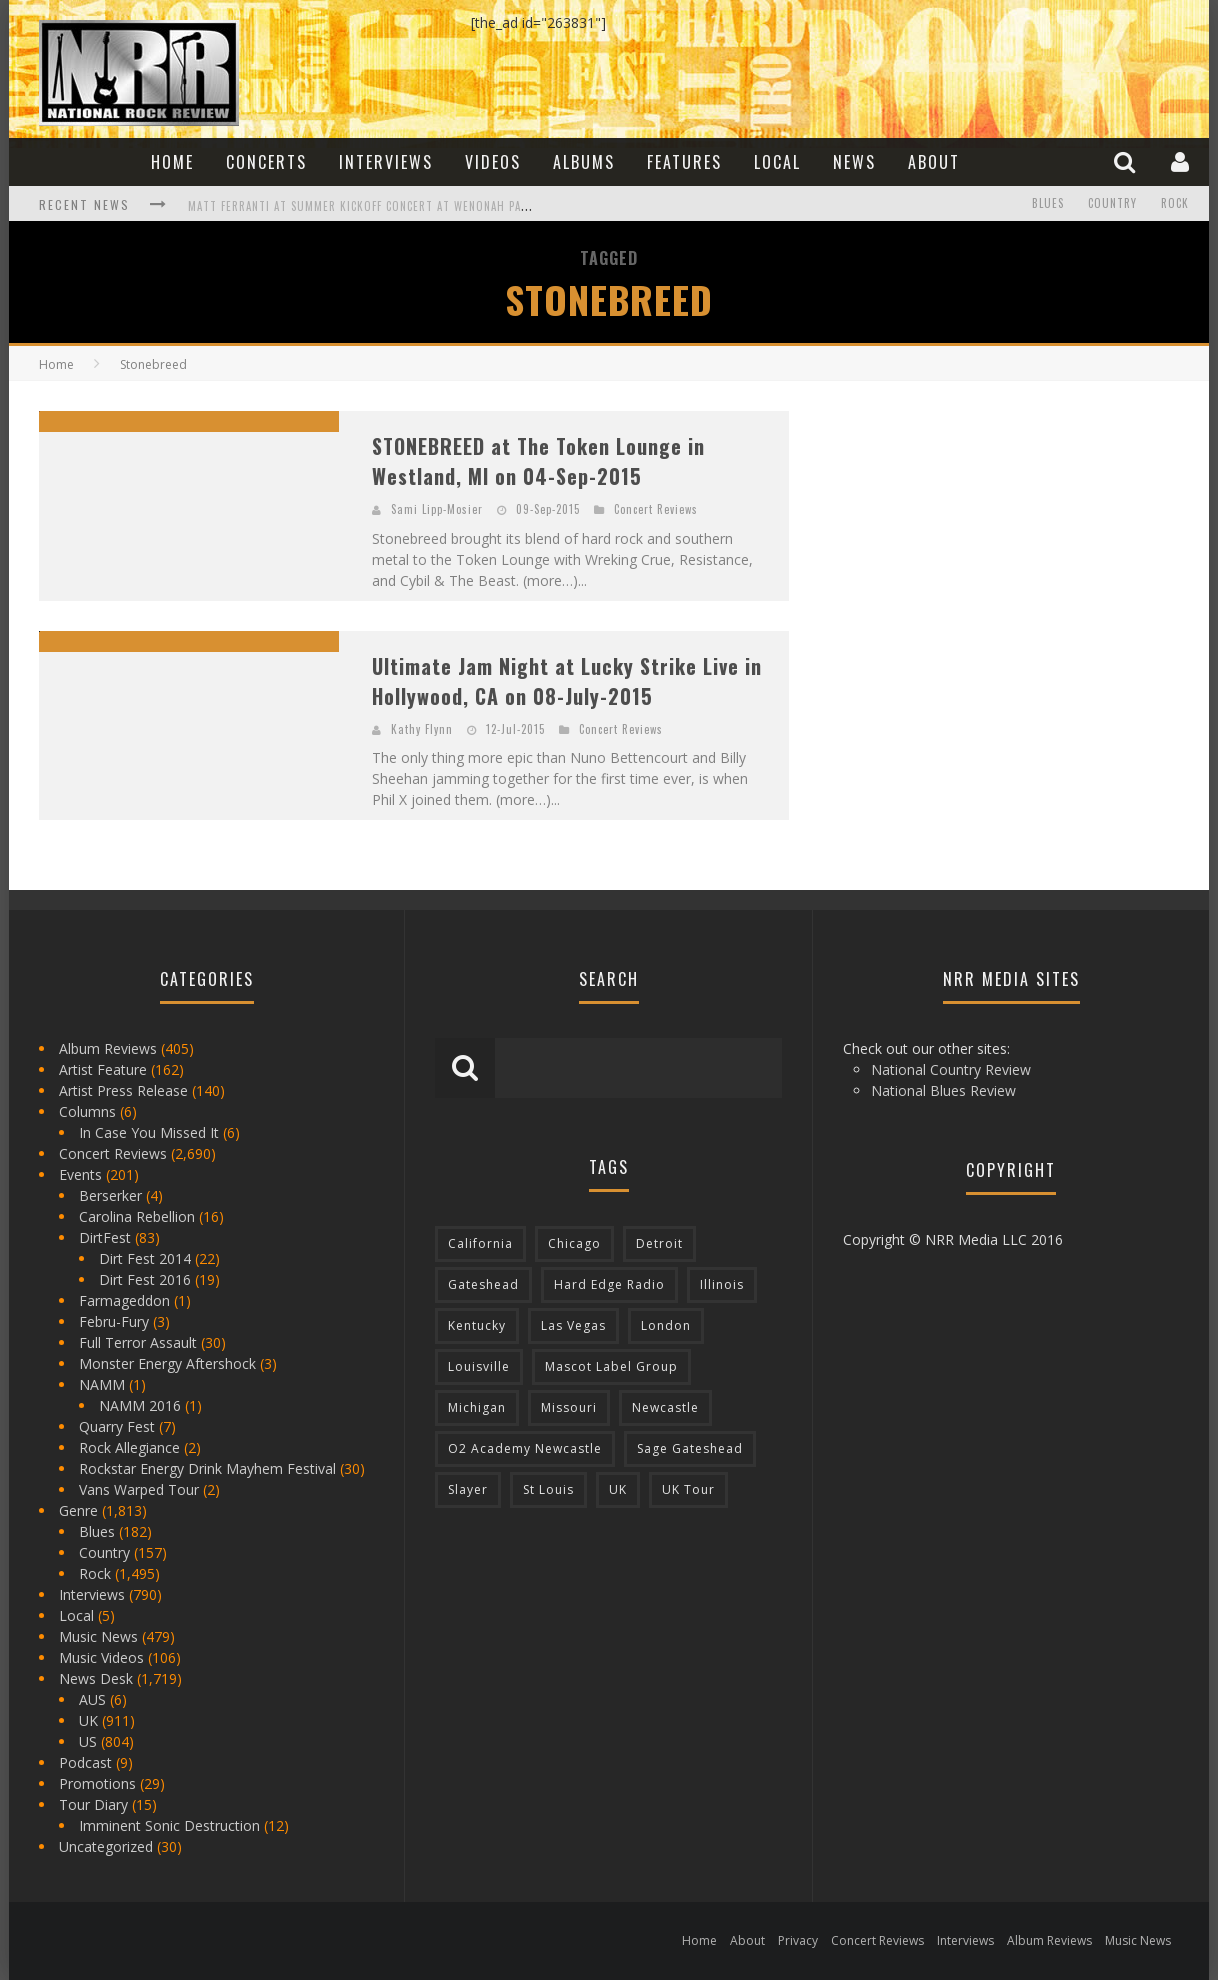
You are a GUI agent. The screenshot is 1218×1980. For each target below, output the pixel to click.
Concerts (266, 162)
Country (1112, 204)
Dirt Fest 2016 (145, 1279)
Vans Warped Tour (139, 1489)
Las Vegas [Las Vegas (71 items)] (573, 1325)
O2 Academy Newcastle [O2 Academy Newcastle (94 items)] (525, 1448)
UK (88, 1720)
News (854, 162)
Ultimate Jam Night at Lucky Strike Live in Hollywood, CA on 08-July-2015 (567, 681)
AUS (92, 1699)
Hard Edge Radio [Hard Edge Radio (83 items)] (609, 1284)
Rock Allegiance (129, 1447)
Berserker (110, 1195)
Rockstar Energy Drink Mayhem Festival (207, 1468)
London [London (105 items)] (666, 1325)
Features (684, 162)
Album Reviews (108, 1048)
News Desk (96, 1678)
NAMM (102, 1384)
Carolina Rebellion (137, 1216)
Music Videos (101, 1657)
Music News (98, 1636)
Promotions (97, 1783)
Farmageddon (124, 1300)
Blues (1048, 204)
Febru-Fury (114, 1321)
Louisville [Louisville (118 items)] (479, 1366)
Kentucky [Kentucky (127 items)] (477, 1325)
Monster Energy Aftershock (167, 1363)
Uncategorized (106, 1846)
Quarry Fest (117, 1426)
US (88, 1741)
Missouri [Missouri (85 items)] (569, 1407)
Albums (584, 162)
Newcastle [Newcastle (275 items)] (665, 1407)
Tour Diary (93, 1804)
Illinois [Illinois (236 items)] (722, 1284)
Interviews (386, 162)
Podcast (85, 1762)
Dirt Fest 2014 (145, 1258)
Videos (493, 162)
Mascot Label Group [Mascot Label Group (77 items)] (611, 1366)
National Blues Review (943, 1090)
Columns (87, 1111)
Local (777, 162)
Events (80, 1174)
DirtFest (105, 1237)
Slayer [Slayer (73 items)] (468, 1489)
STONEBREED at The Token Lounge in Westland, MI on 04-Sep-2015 (538, 461)
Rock (1175, 204)
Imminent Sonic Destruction (169, 1825)
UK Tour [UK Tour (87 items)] (688, 1489)
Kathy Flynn (422, 729)
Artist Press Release (123, 1090)
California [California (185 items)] (480, 1243)
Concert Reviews (656, 509)
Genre (78, 1510)
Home (172, 162)
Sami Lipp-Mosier (437, 509)
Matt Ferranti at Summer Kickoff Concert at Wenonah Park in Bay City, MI (404, 206)
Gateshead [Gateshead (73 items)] (483, 1284)
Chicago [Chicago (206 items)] (574, 1243)
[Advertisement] (969, 536)
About (934, 162)
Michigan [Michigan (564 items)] (477, 1407)
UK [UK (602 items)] (618, 1489)
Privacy (798, 1940)
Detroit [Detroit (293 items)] (659, 1243)
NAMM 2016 (140, 1405)
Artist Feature (103, 1069)
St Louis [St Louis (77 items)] (548, 1489)
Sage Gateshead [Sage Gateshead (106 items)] (690, 1448)
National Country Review (951, 1069)
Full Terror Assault (138, 1342)
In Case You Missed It (149, 1132)
